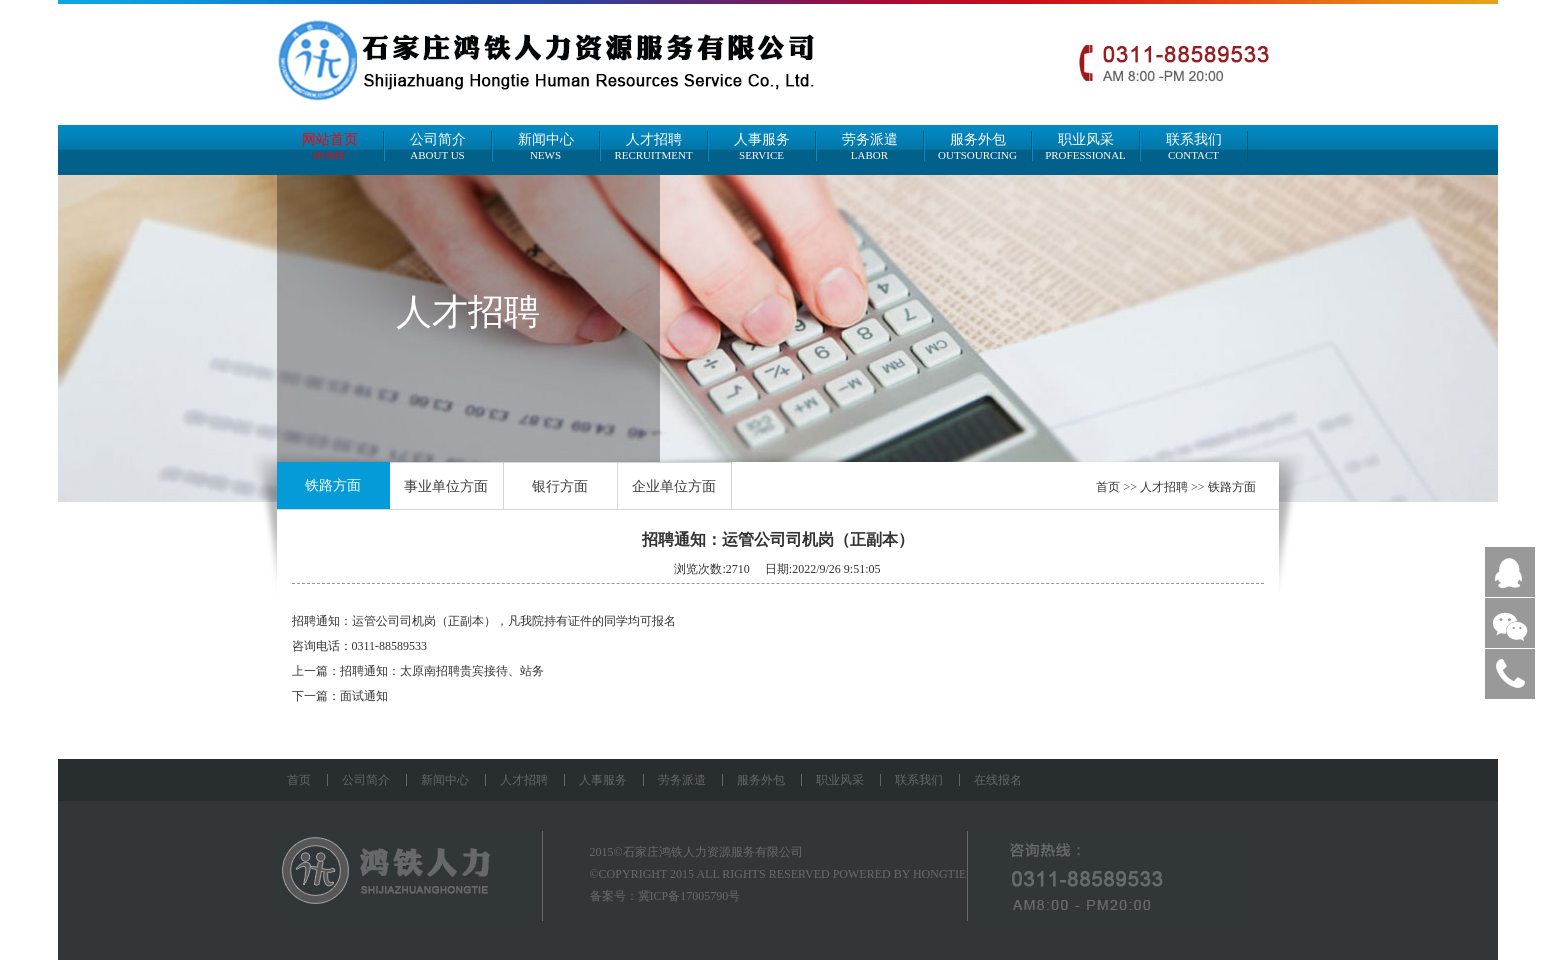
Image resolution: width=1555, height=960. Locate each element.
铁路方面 (333, 485)
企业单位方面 (674, 486)
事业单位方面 (446, 486)
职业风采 (1086, 146)
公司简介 (438, 146)
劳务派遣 (870, 146)
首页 (1108, 487)
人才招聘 (654, 146)
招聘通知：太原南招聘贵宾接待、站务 (442, 671)
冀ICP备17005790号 (689, 896)
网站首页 (330, 146)
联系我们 (1194, 146)
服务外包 (978, 146)
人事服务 (762, 146)
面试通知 (364, 696)
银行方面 (560, 486)
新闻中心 (546, 146)
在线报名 (998, 780)
